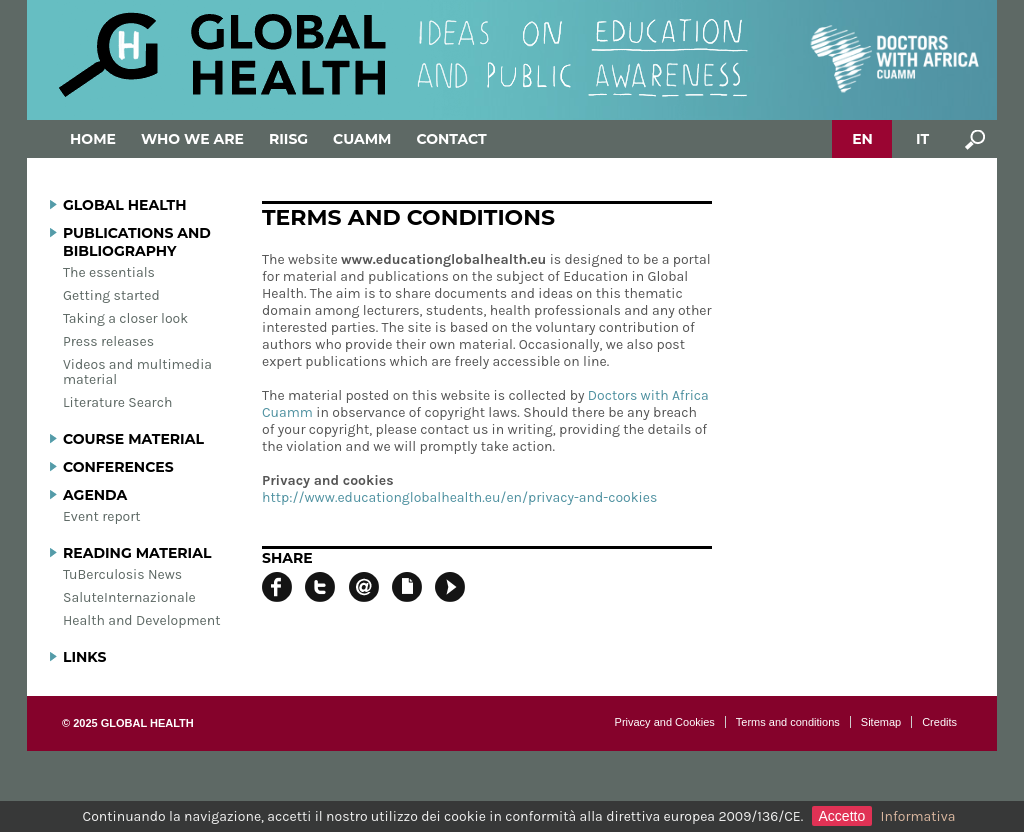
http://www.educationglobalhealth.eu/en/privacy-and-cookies (459, 497)
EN (862, 139)
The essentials (109, 272)
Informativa (918, 816)
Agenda (95, 495)
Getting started (111, 295)
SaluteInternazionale (129, 597)
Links (84, 657)
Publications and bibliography (137, 242)
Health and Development (141, 620)
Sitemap (881, 722)
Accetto (842, 816)
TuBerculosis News (122, 574)
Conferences (118, 467)
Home (93, 139)
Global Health (125, 205)
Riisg (288, 139)
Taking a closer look (125, 318)
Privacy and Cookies (665, 722)
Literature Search (117, 402)
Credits (939, 722)
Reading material (137, 553)
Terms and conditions (788, 722)
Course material (133, 439)
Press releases (108, 341)
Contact (451, 139)
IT (922, 139)
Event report (102, 516)
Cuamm (362, 139)
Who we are (192, 139)
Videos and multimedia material (137, 372)
